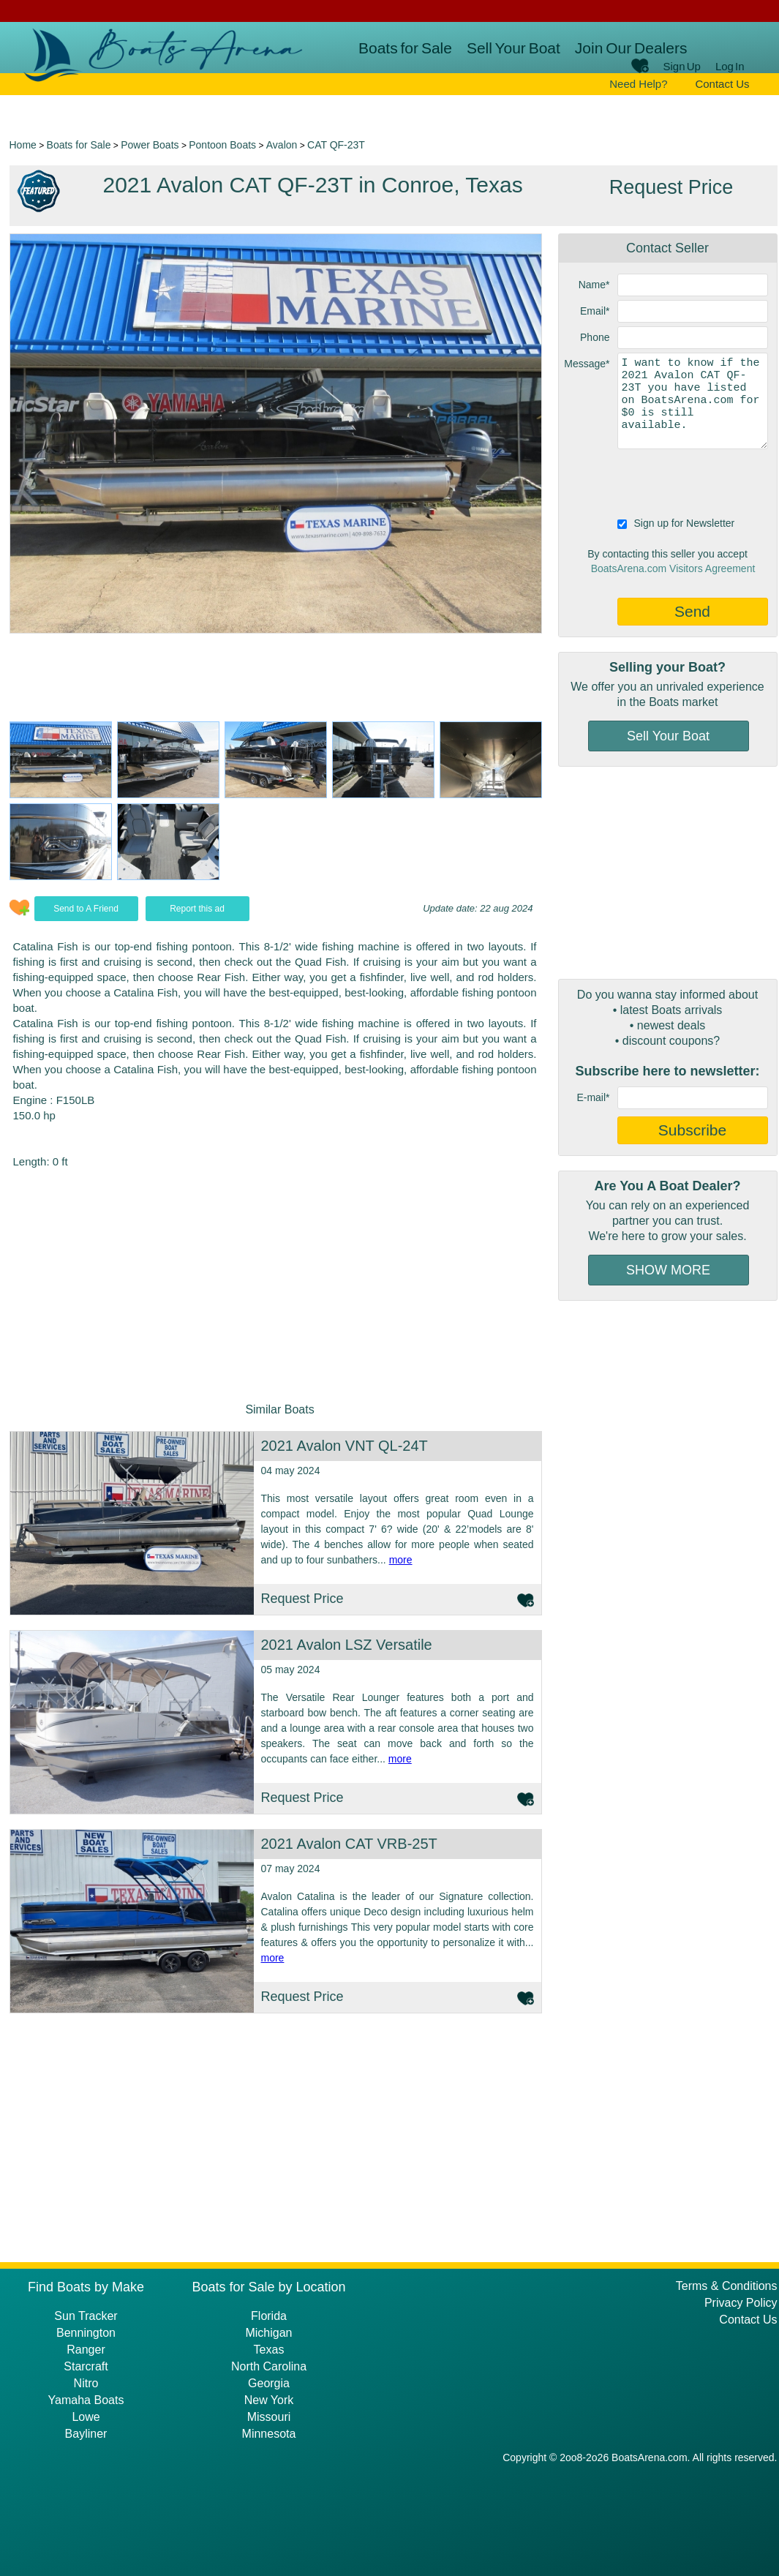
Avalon (282, 145)
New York (269, 2400)
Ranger (86, 2349)
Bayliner (86, 2433)
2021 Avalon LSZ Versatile (346, 1645)
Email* (594, 311)
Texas (269, 2349)
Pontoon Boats (222, 145)
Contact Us (722, 84)
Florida (269, 2316)
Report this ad (197, 909)
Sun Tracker (85, 2316)
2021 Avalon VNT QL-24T (344, 1446)
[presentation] (670, 481)
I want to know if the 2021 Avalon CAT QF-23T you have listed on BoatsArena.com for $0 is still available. (692, 401)
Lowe (85, 2417)
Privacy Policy (741, 2303)
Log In (730, 66)
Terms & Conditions (727, 2286)
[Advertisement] (668, 872)
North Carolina (268, 2366)
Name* (594, 284)
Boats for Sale (405, 48)
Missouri (269, 2417)
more (401, 1560)
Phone (594, 337)
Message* (586, 363)
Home (23, 145)
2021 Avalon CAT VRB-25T (349, 1844)
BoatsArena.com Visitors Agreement (673, 568)
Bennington (86, 2333)
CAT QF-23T (336, 145)
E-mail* (592, 1097)
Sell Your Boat (513, 48)
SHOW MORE (668, 1270)
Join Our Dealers (631, 48)
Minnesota (269, 2433)
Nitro (86, 2383)
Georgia (269, 2383)
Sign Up (682, 66)
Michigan (268, 2333)
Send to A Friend (85, 909)
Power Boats (149, 145)
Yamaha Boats (86, 2400)
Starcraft (86, 2366)
